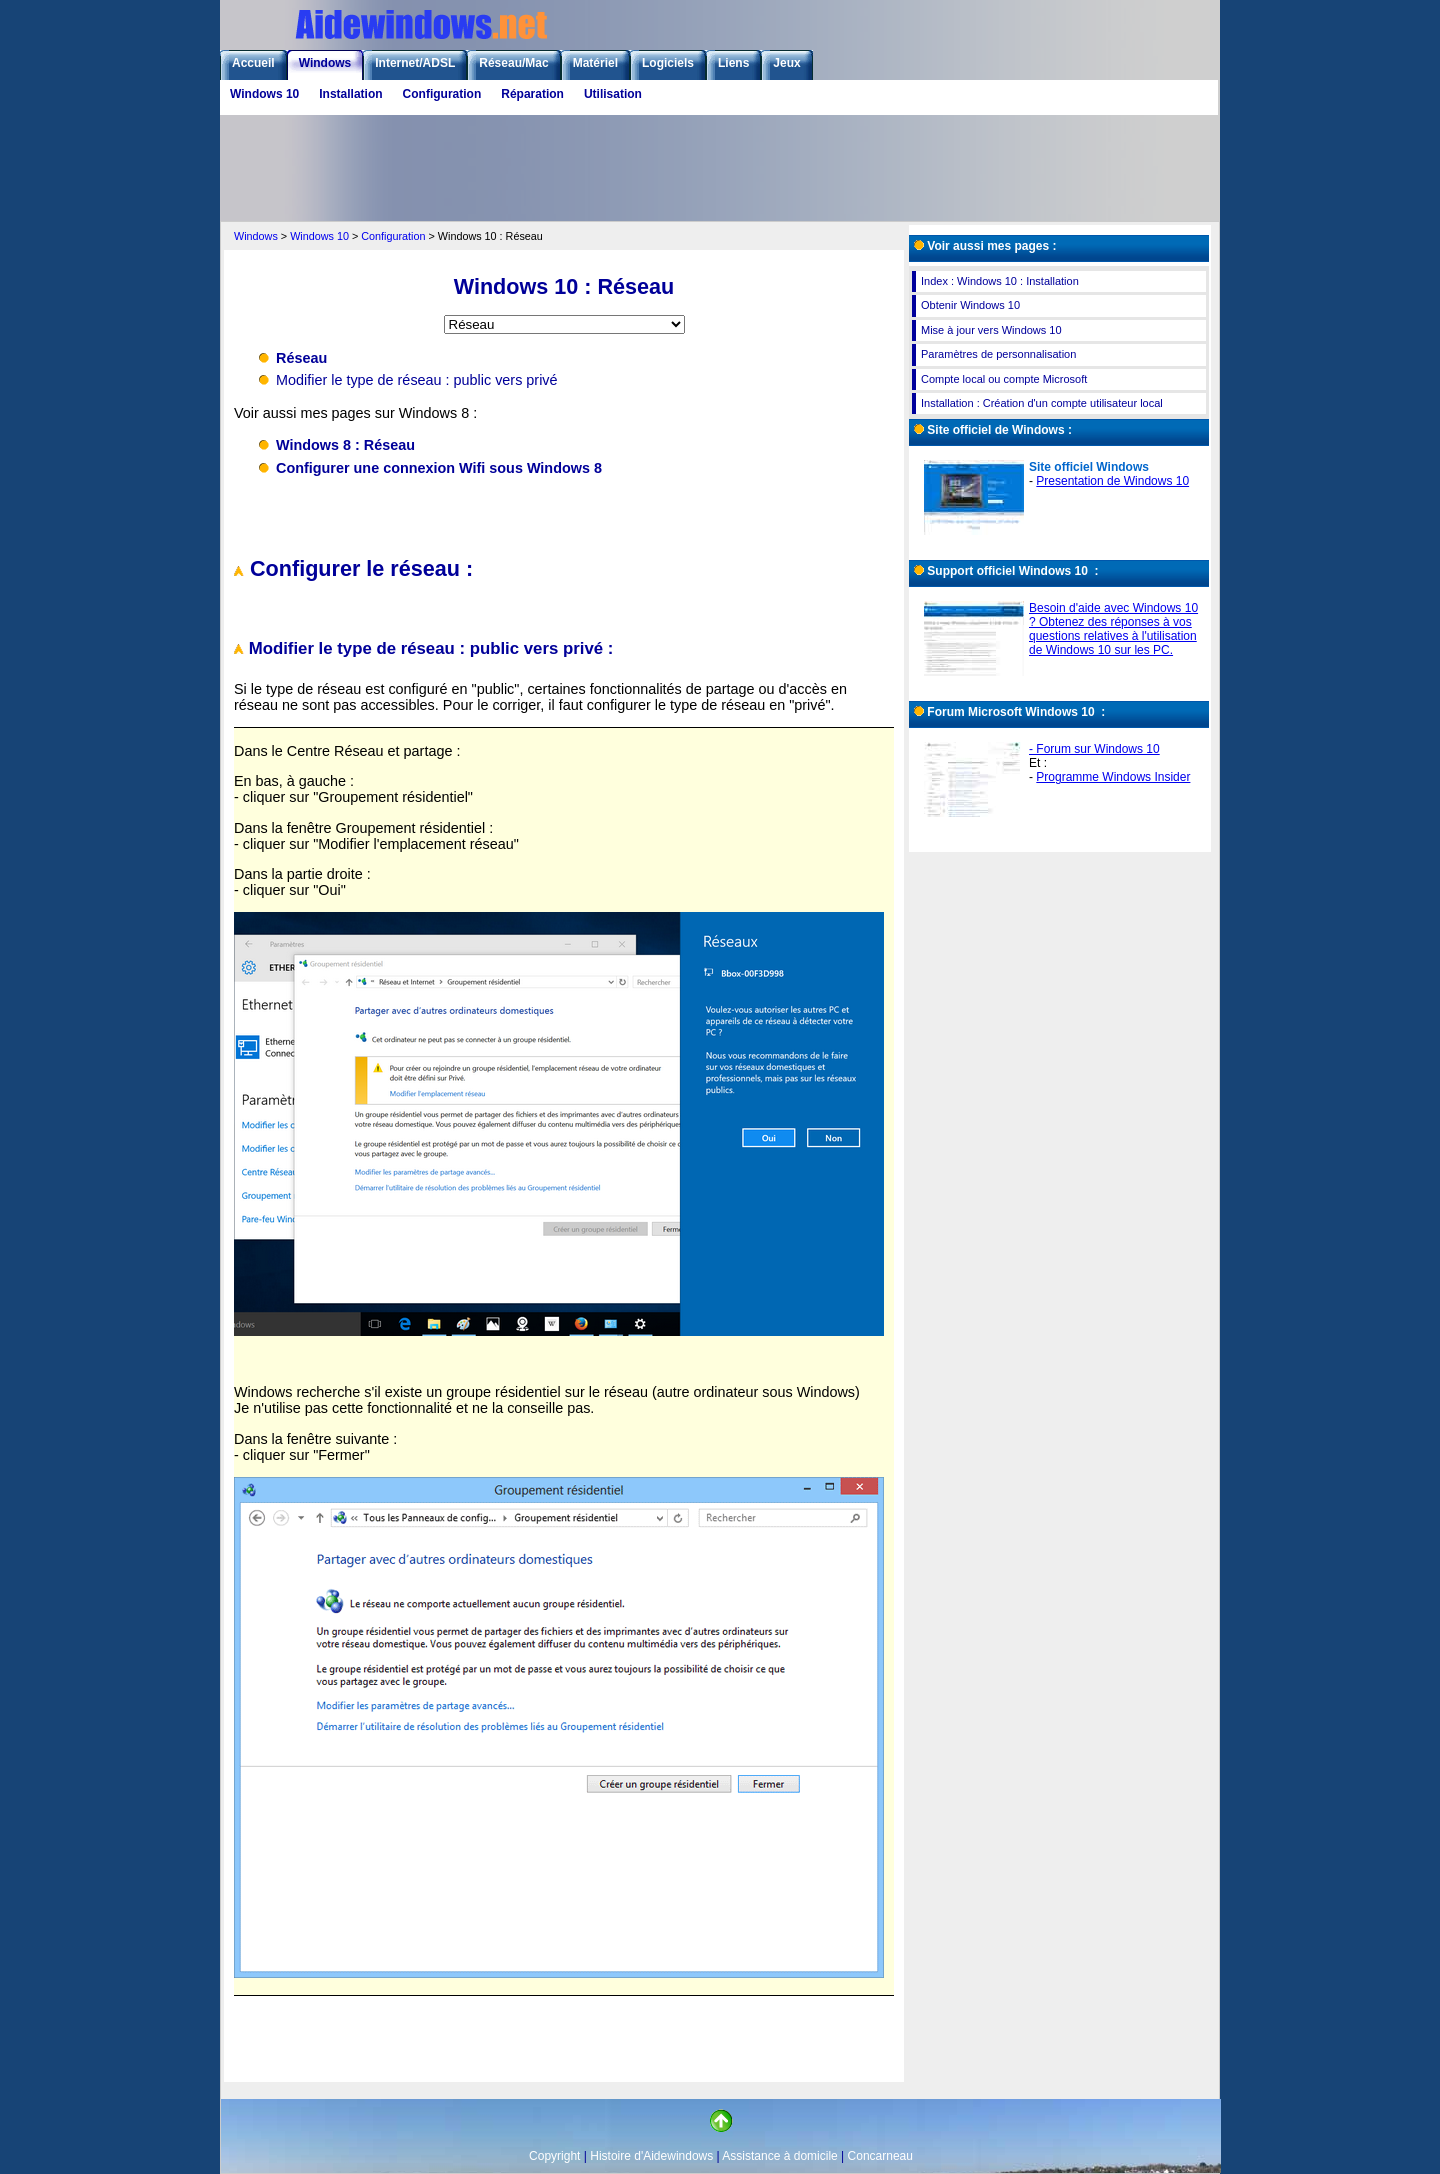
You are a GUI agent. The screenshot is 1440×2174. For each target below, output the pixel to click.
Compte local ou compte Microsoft (1004, 379)
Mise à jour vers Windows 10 (991, 330)
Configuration (442, 94)
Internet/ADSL (415, 63)
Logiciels (668, 63)
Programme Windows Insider (1113, 777)
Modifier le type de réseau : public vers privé (417, 380)
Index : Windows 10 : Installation (1000, 281)
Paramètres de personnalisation (998, 354)
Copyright (554, 2156)
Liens (733, 63)
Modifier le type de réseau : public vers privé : (423, 648)
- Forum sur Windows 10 (1094, 749)
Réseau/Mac (513, 63)
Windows (325, 63)
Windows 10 (264, 94)
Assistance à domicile (779, 2156)
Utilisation (613, 94)
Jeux (786, 63)
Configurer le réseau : (353, 568)
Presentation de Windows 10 (1112, 481)
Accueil (253, 63)
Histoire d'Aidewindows (651, 2156)
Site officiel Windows (1089, 467)
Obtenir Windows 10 (970, 305)
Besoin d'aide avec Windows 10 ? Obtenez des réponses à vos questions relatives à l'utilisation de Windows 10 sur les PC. (1113, 629)
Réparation (532, 94)
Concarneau (880, 2156)
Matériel (595, 63)
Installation (350, 94)
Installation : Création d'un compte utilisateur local (1042, 403)
